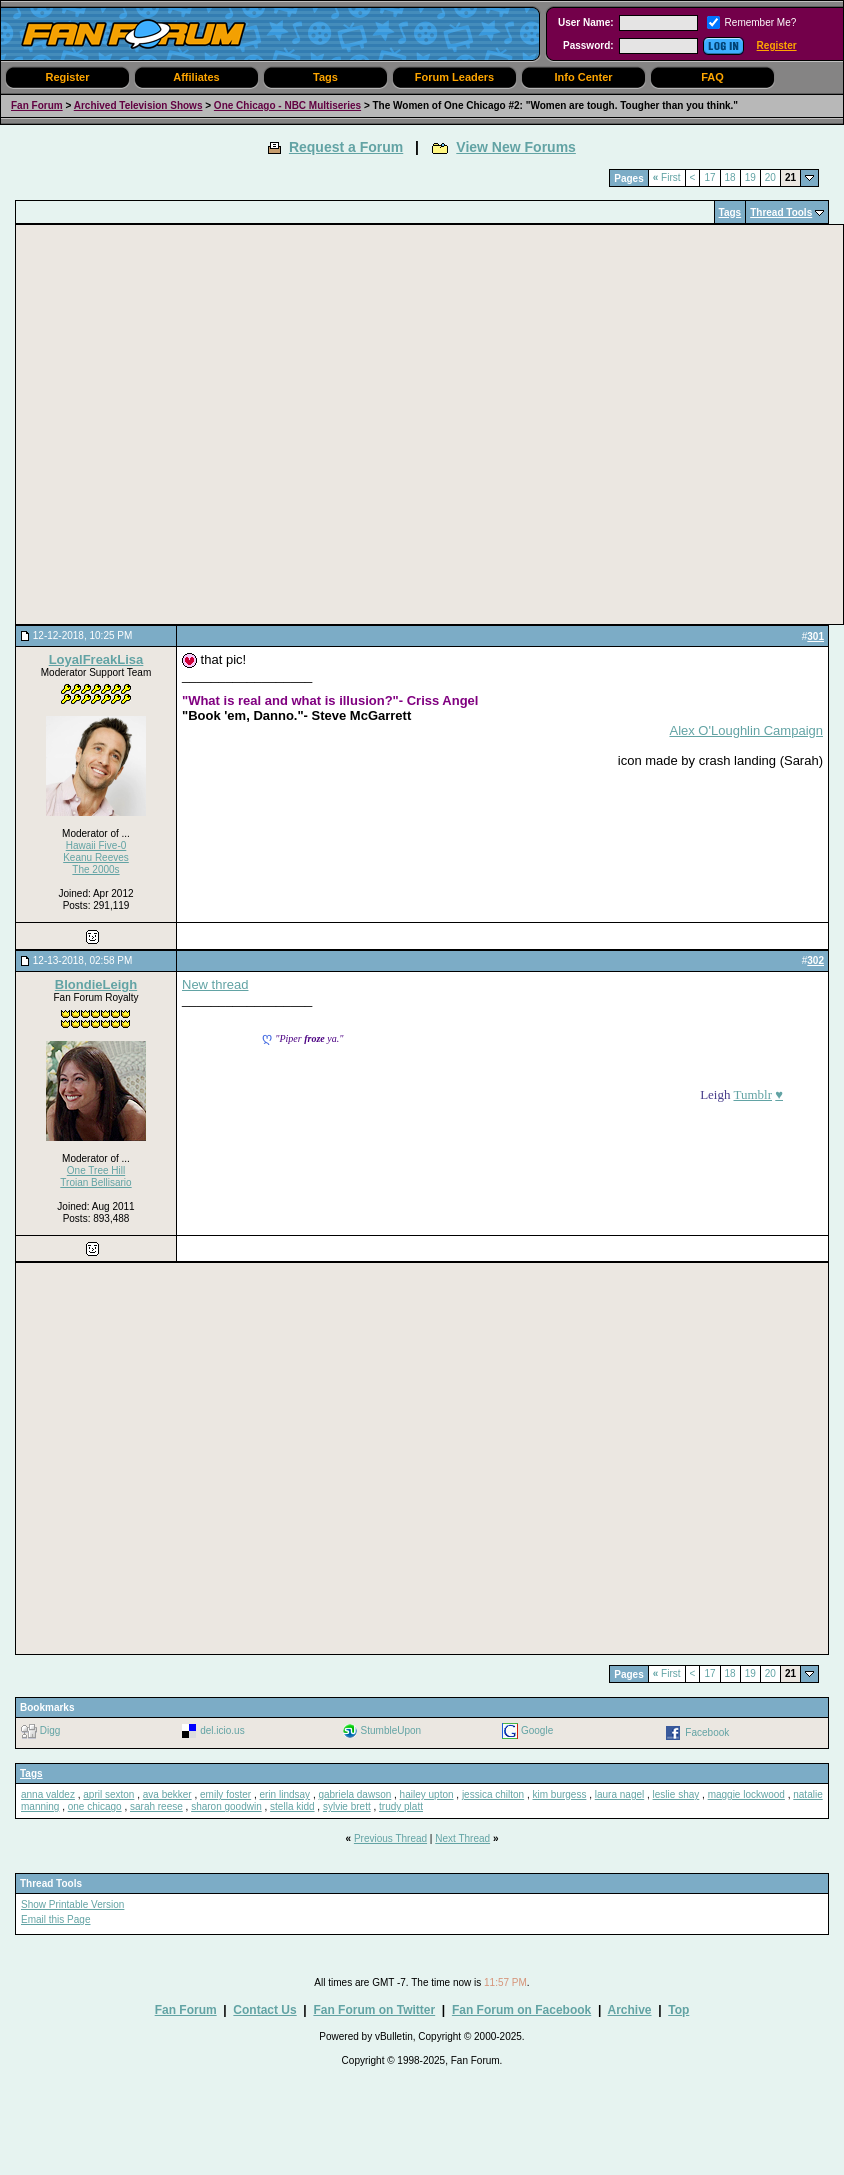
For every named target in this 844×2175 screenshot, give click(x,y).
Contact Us (264, 2010)
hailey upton (427, 1794)
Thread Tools (781, 212)
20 (770, 177)
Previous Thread (390, 1838)
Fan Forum (37, 105)
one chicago (95, 1806)
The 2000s (95, 869)
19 (750, 177)
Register (777, 45)
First (667, 177)
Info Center (583, 77)
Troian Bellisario (95, 1182)
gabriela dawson (354, 1794)
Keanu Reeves (96, 857)
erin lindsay (285, 1794)
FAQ (712, 77)
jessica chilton (493, 1794)
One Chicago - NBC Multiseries (287, 105)
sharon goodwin (226, 1806)
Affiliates (196, 77)
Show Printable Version (72, 1904)
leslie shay (676, 1794)
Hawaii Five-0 (96, 845)
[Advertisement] (187, 424)
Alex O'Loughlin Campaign (746, 730)
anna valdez (48, 1794)
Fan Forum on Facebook (521, 2010)
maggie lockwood (746, 1794)
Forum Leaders (454, 77)
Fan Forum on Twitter (374, 2010)
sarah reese (156, 1806)
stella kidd (292, 1806)
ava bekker (167, 1794)
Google (537, 1730)
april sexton (108, 1794)
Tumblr (752, 1094)
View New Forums (516, 147)
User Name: (586, 22)
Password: (588, 45)
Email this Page (55, 1919)
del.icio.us (222, 1730)
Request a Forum (346, 147)
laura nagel (619, 1794)
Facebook (707, 1732)
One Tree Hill (96, 1170)
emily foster (225, 1794)
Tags (325, 77)
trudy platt (401, 1806)
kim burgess (560, 1794)
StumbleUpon (391, 1730)
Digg (50, 1730)
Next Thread (462, 1838)
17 (709, 177)
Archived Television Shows (138, 105)
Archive (629, 2010)
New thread (215, 984)
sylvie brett (347, 1806)
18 (730, 177)
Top (678, 2010)
